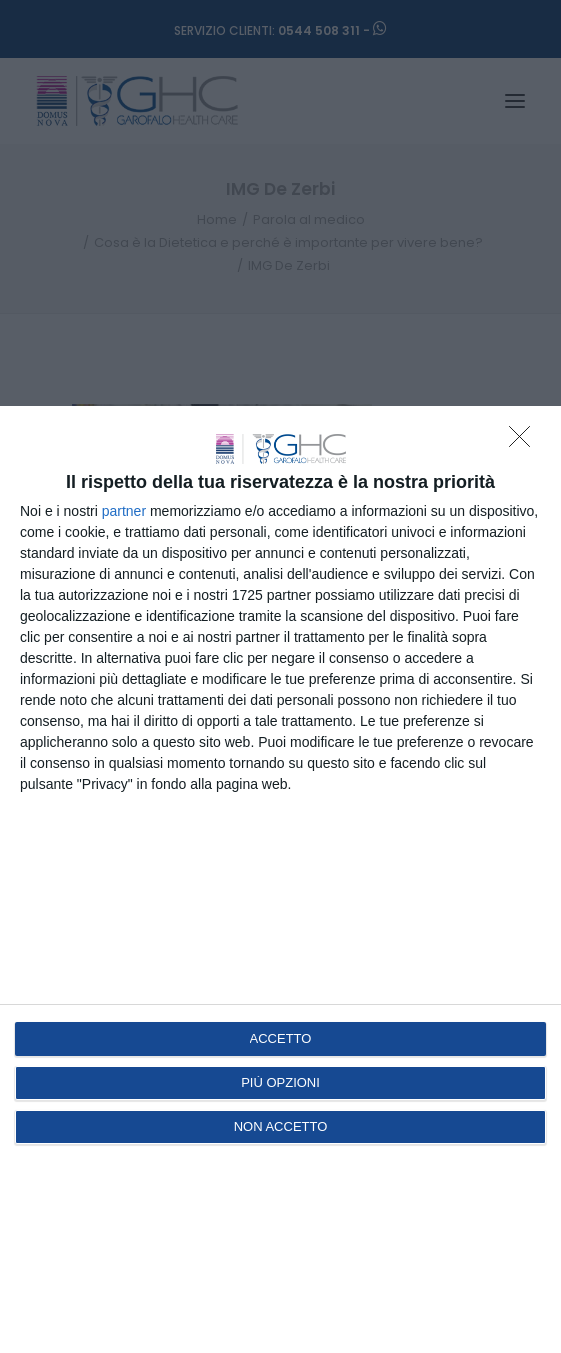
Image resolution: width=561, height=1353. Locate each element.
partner (124, 511)
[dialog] (280, 879)
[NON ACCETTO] (525, 442)
